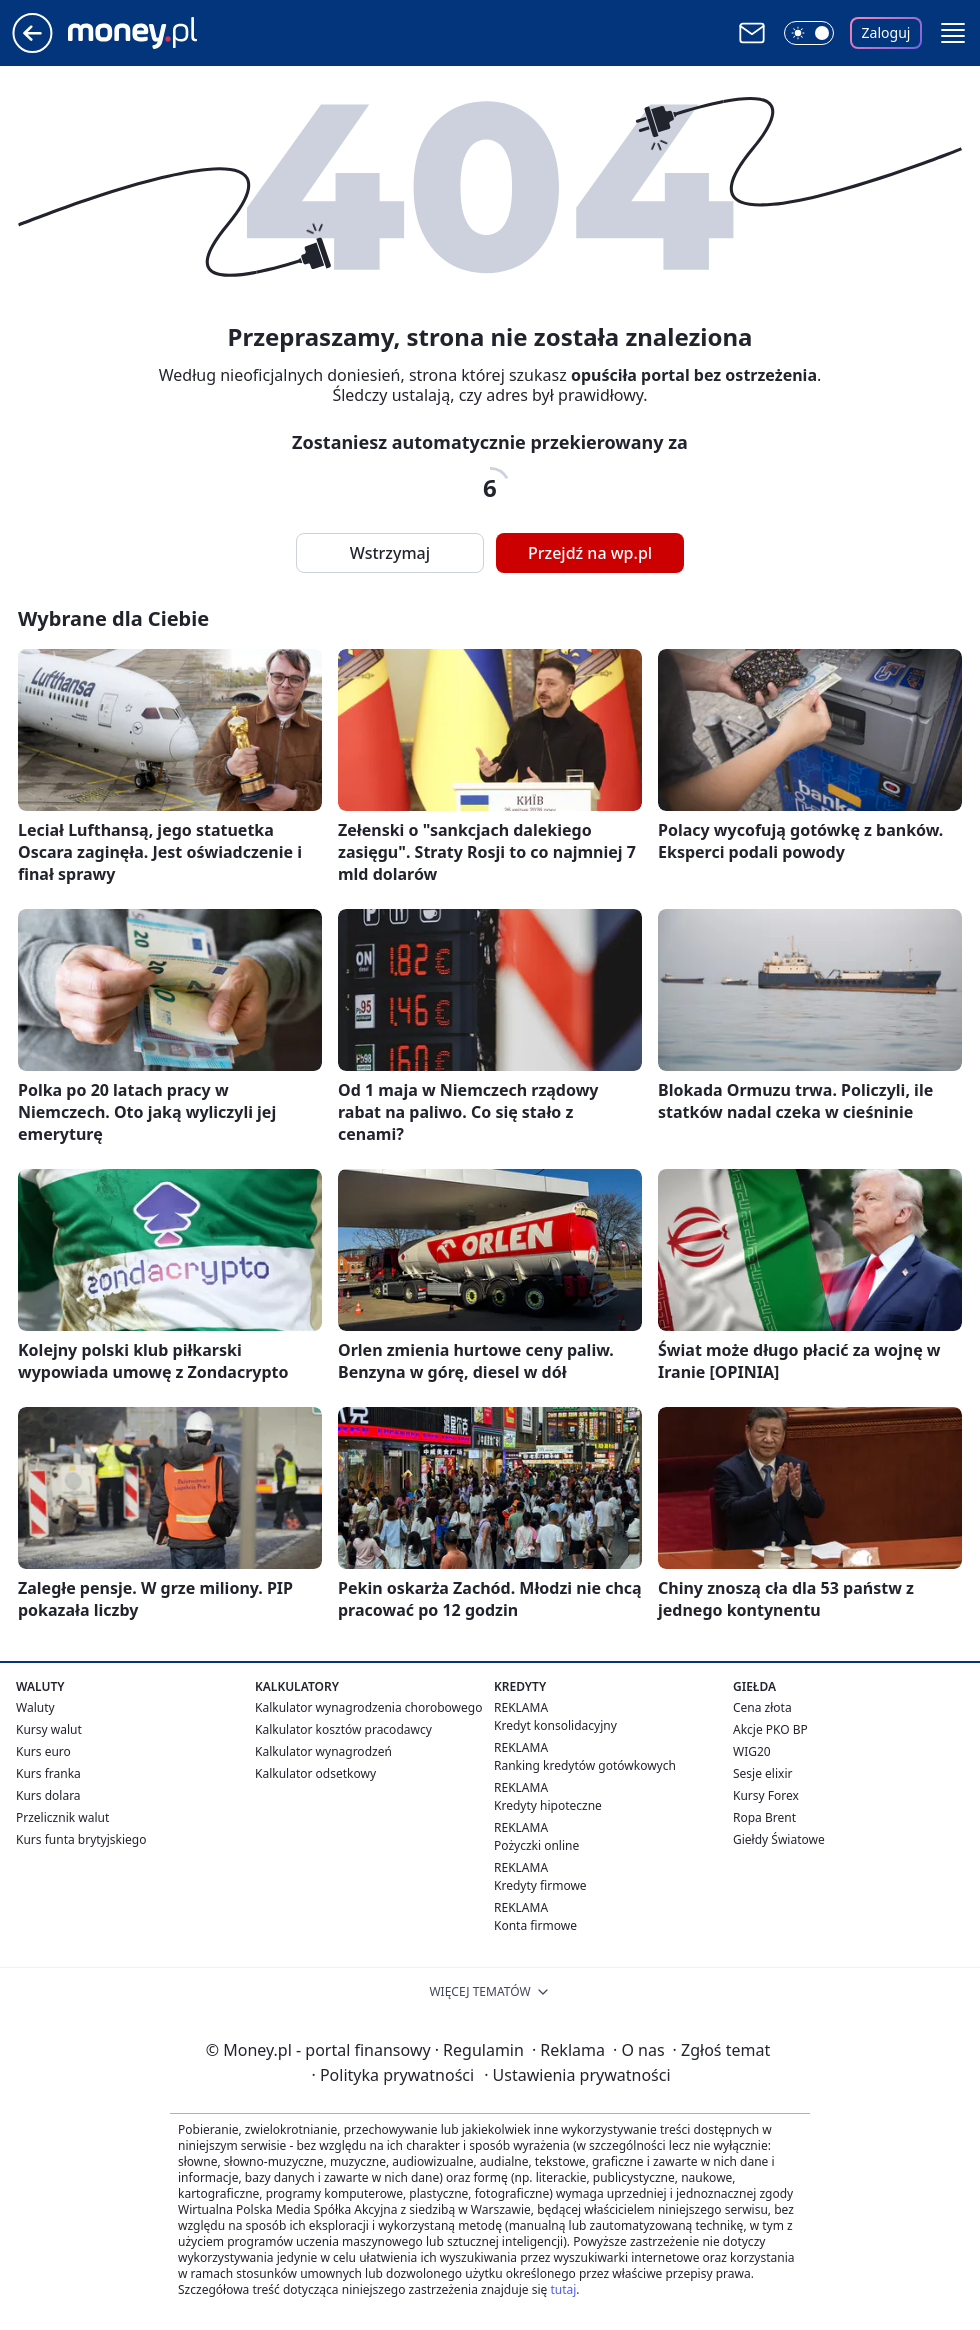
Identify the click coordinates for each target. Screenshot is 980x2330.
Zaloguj (886, 32)
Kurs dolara (48, 1795)
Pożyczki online (536, 1845)
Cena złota (762, 1707)
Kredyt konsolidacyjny (555, 1725)
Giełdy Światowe (779, 1839)
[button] (953, 33)
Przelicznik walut (62, 1817)
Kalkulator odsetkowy (315, 1773)
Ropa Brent (764, 1817)
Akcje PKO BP (770, 1729)
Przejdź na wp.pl (590, 553)
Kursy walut (49, 1729)
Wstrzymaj (390, 553)
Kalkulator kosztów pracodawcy (343, 1729)
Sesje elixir (762, 1773)
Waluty (35, 1707)
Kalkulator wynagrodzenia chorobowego (368, 1707)
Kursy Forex (766, 1795)
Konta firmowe (535, 1925)
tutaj (563, 2289)
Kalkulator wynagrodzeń (323, 1751)
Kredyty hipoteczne (548, 1805)
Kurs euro (43, 1751)
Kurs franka (48, 1773)
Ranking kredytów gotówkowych (585, 1765)
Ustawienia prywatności (577, 2075)
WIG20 (752, 1751)
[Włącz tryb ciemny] (809, 33)
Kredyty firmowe (540, 1885)
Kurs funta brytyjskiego (81, 1839)
